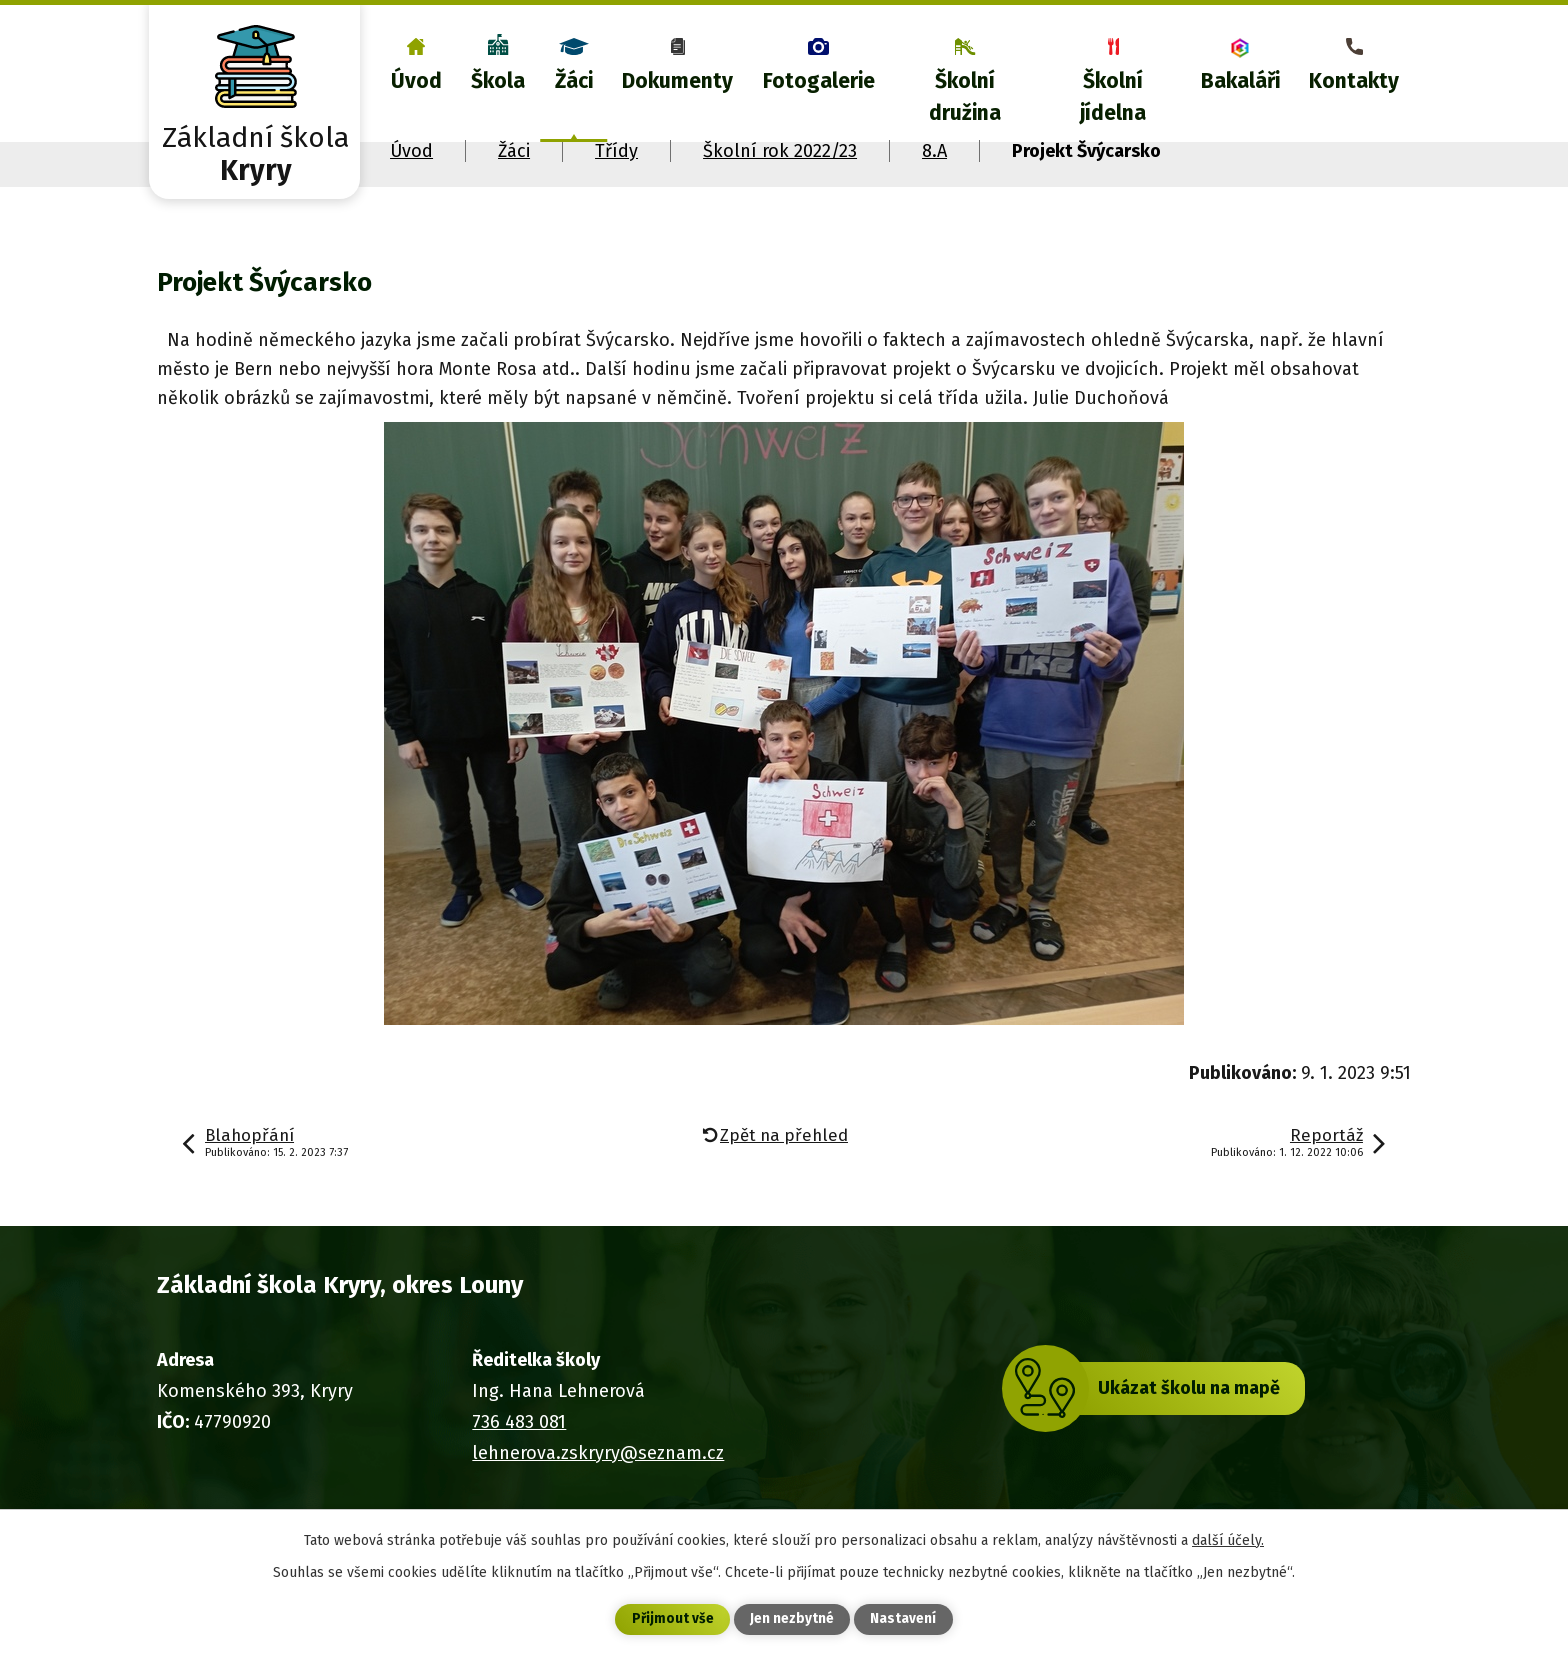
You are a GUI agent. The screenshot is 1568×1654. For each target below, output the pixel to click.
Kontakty (1354, 81)
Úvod (416, 81)
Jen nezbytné (792, 1619)
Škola (498, 81)
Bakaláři (1240, 81)
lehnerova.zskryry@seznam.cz (598, 1453)
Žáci (574, 81)
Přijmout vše (672, 1619)
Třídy (616, 151)
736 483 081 (519, 1422)
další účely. (1228, 1539)
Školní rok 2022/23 (780, 151)
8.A (934, 151)
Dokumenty (677, 81)
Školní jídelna (1113, 97)
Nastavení (904, 1619)
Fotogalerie (819, 81)
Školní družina (965, 97)
